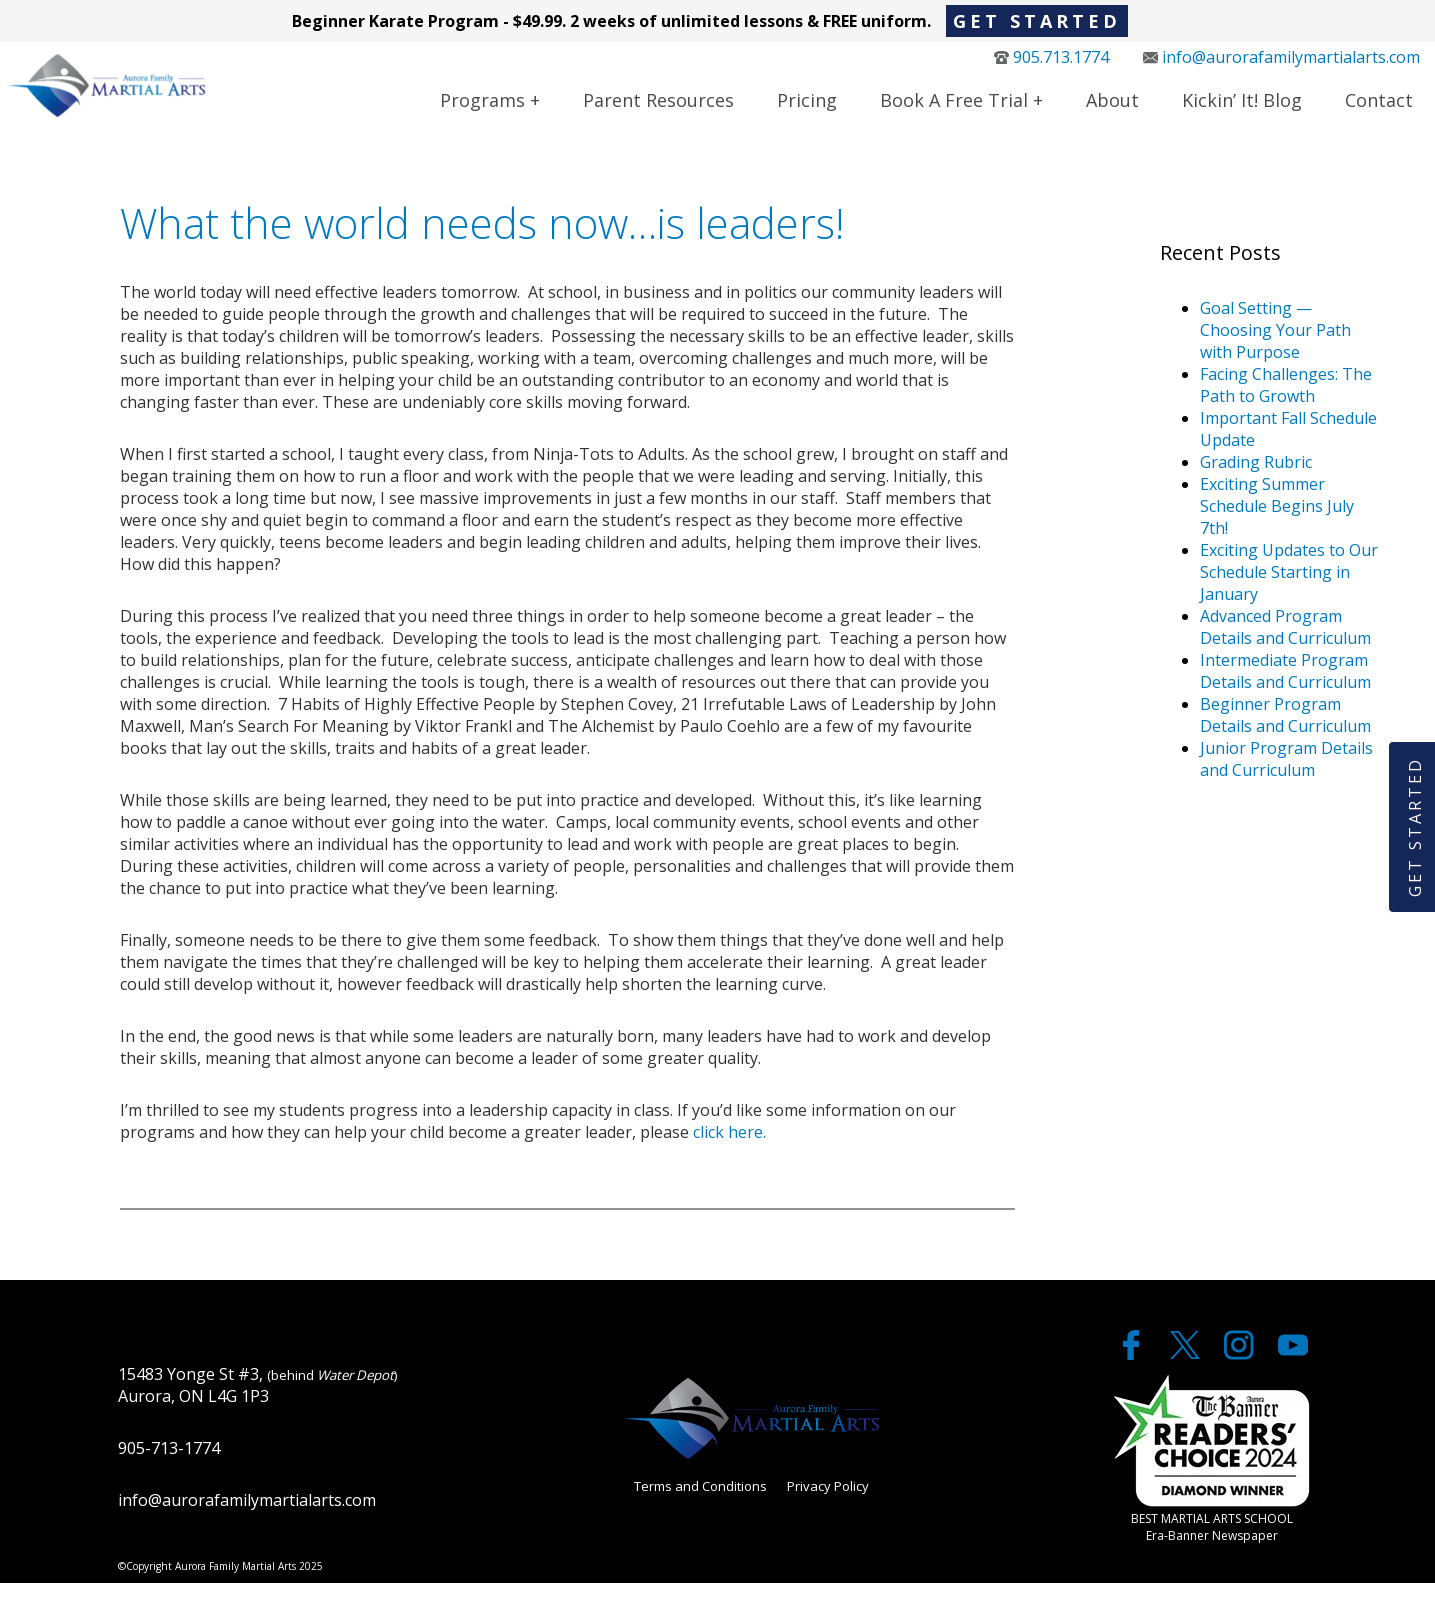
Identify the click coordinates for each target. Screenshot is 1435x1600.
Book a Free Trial (954, 109)
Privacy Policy (828, 1503)
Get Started (1037, 21)
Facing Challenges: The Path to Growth (1286, 402)
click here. (729, 1149)
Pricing (807, 109)
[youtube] (1293, 1371)
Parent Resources (658, 109)
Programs (482, 109)
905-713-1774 (169, 1465)
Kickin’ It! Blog (1242, 109)
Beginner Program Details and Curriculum (1285, 732)
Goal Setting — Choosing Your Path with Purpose (1275, 347)
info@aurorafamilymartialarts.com (1281, 66)
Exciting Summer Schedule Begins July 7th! (1277, 523)
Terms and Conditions (700, 1503)
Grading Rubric (1256, 479)
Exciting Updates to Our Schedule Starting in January (1289, 589)
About (1112, 109)
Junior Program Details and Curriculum (1286, 776)
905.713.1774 (1051, 66)
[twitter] (1187, 1371)
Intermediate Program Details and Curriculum (1285, 688)
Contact (1379, 109)
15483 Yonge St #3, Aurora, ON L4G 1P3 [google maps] (258, 1402)
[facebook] (1133, 1371)
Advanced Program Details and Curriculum (1285, 644)
